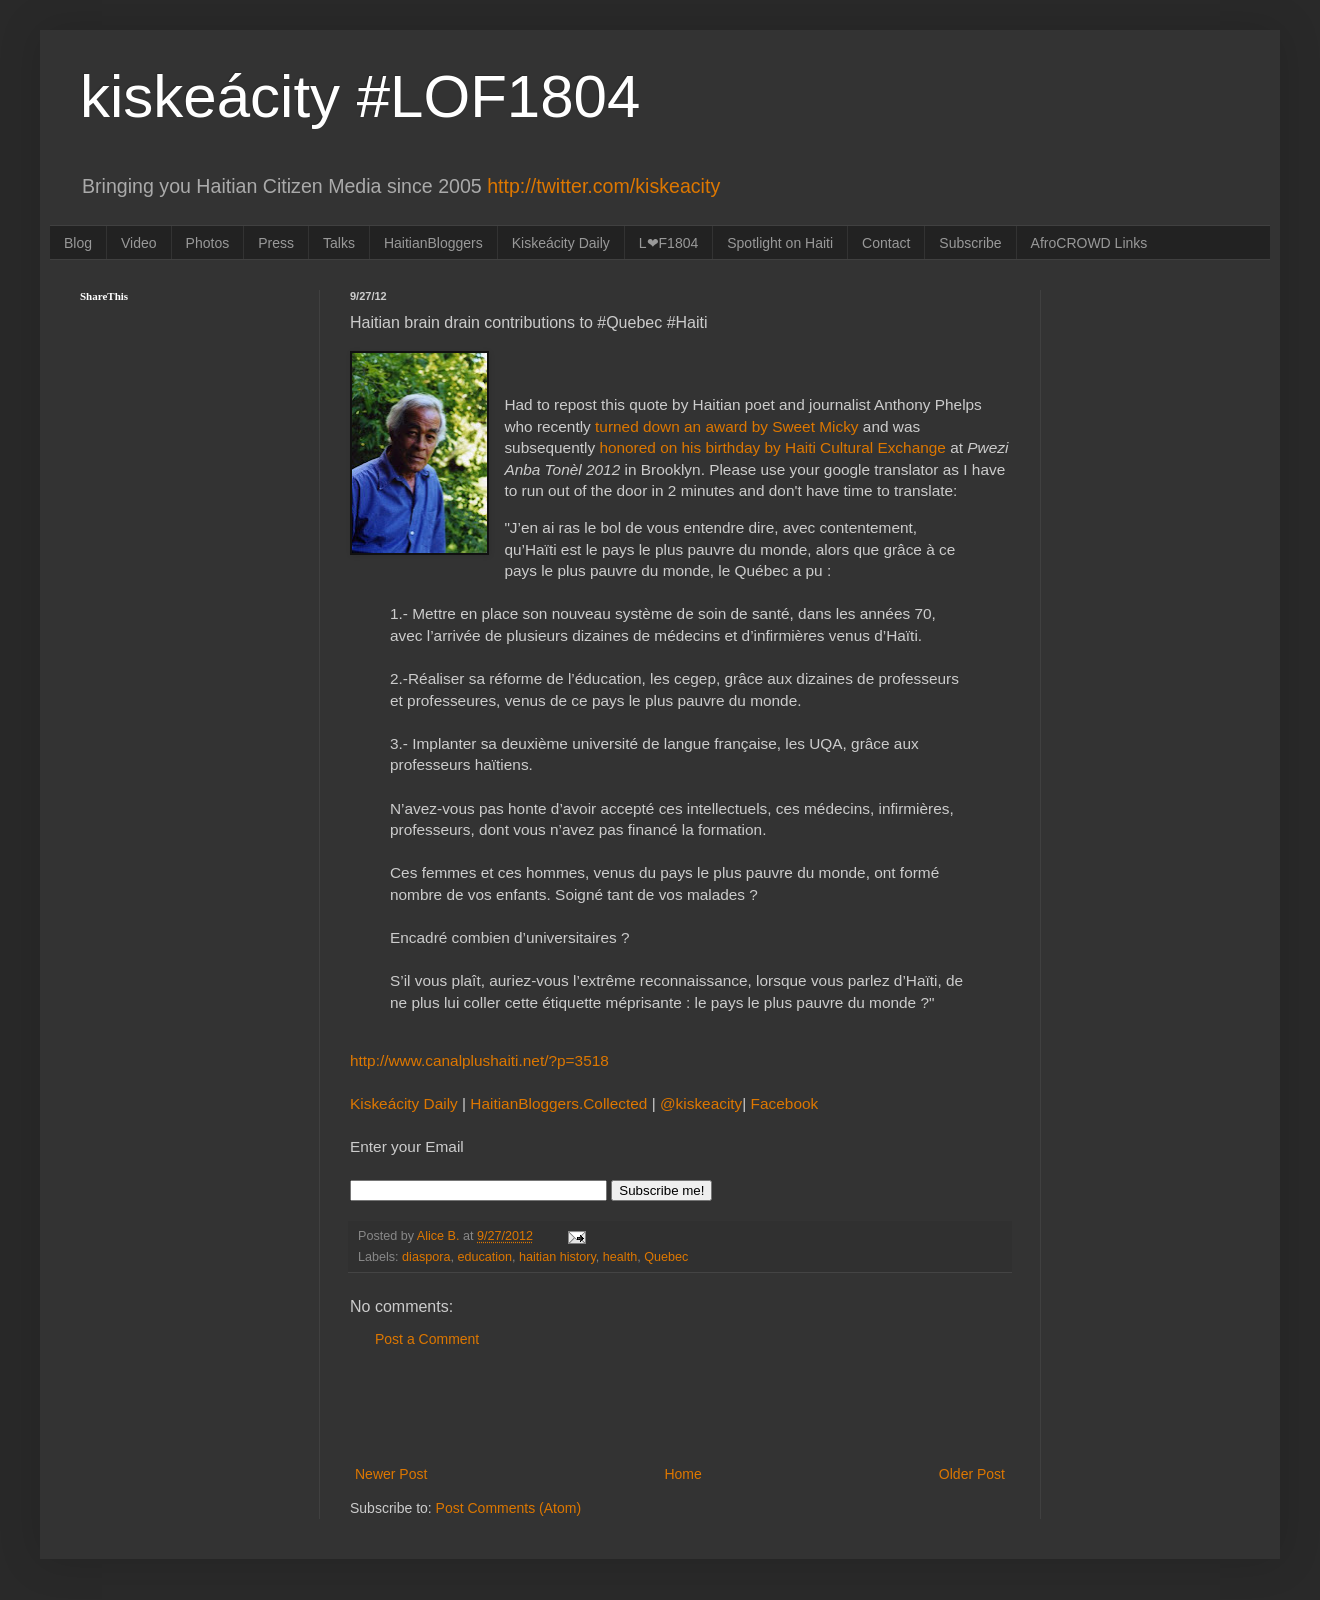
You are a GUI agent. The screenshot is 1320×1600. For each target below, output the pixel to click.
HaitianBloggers (433, 243)
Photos (208, 243)
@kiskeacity (701, 1103)
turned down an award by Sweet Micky (725, 426)
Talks (339, 243)
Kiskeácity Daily (561, 243)
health (620, 1257)
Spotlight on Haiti (780, 243)
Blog (78, 243)
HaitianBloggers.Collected (560, 1103)
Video (139, 243)
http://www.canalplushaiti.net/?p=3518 (479, 1060)
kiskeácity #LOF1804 (360, 96)
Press (276, 243)
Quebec (666, 1257)
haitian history (557, 1257)
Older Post (972, 1474)
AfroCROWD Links (1089, 243)
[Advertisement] (680, 1407)
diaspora (426, 1257)
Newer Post (391, 1474)
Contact (886, 243)
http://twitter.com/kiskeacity (603, 186)
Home (682, 1474)
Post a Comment (427, 1339)
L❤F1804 (668, 243)
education (484, 1257)
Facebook (785, 1103)
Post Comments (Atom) (508, 1508)
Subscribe (970, 243)
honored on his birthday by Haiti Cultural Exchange (772, 447)
